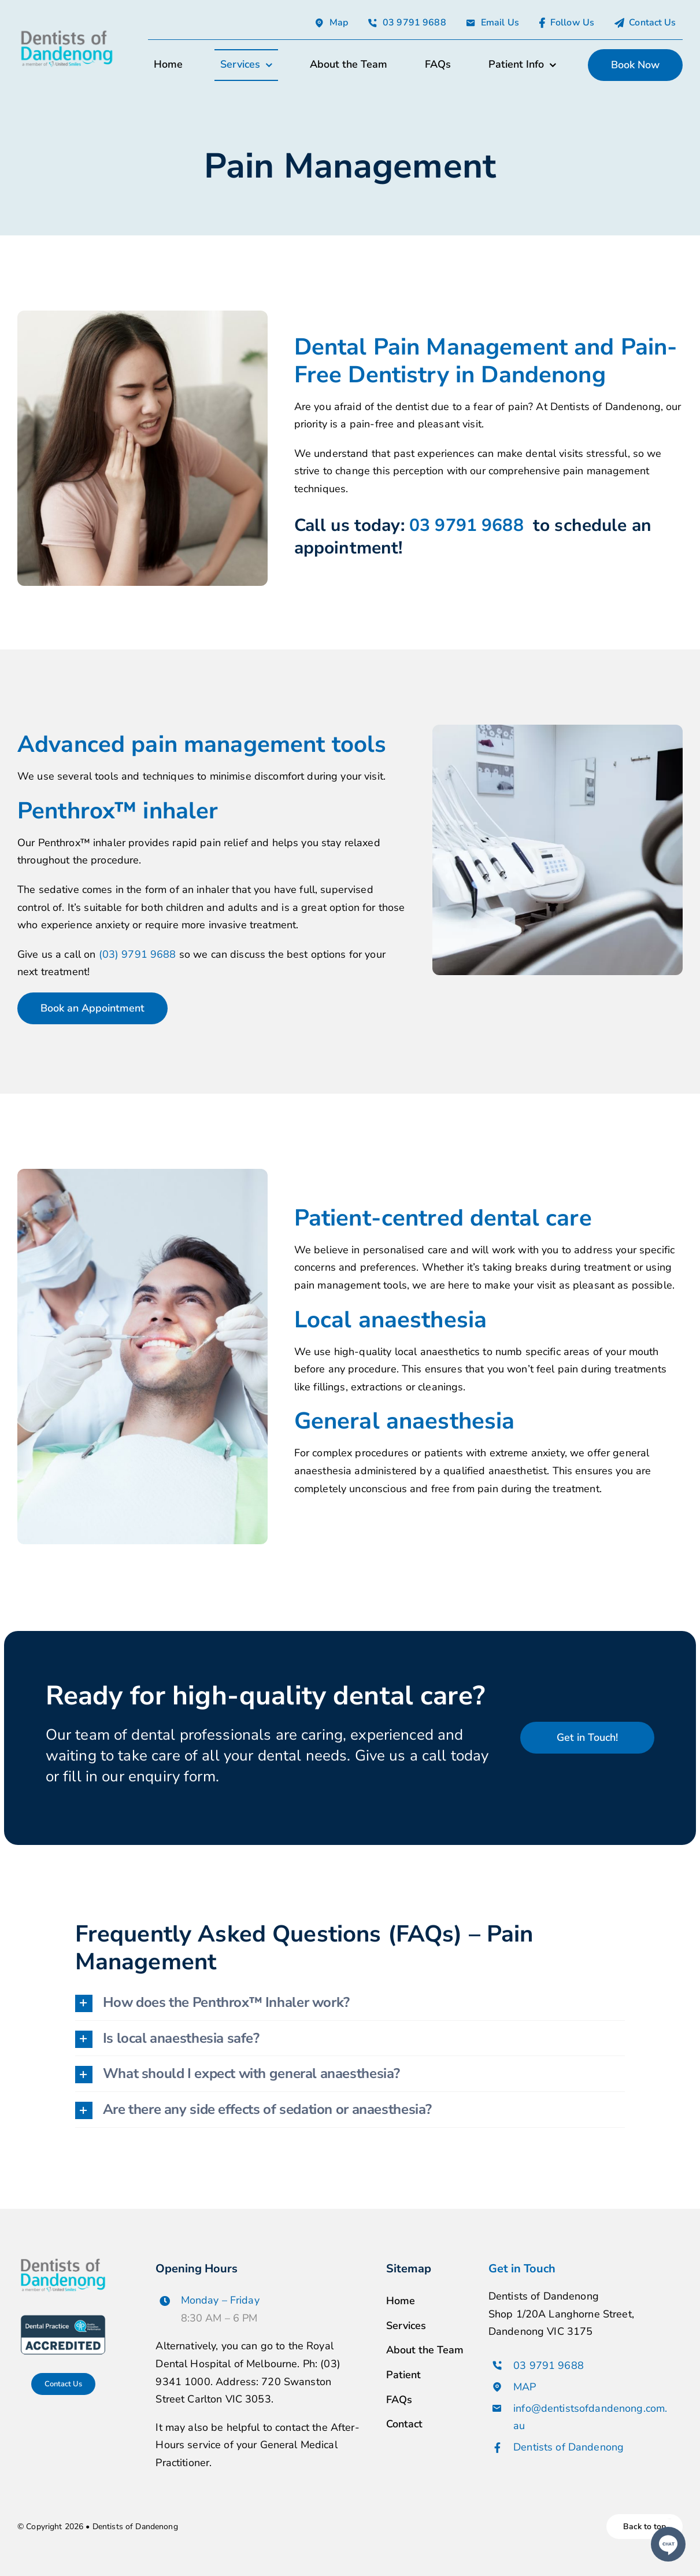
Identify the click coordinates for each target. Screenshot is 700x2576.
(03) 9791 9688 (137, 954)
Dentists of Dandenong (568, 2447)
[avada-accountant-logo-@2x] (67, 32)
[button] (350, 2002)
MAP (524, 2387)
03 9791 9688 (468, 525)
